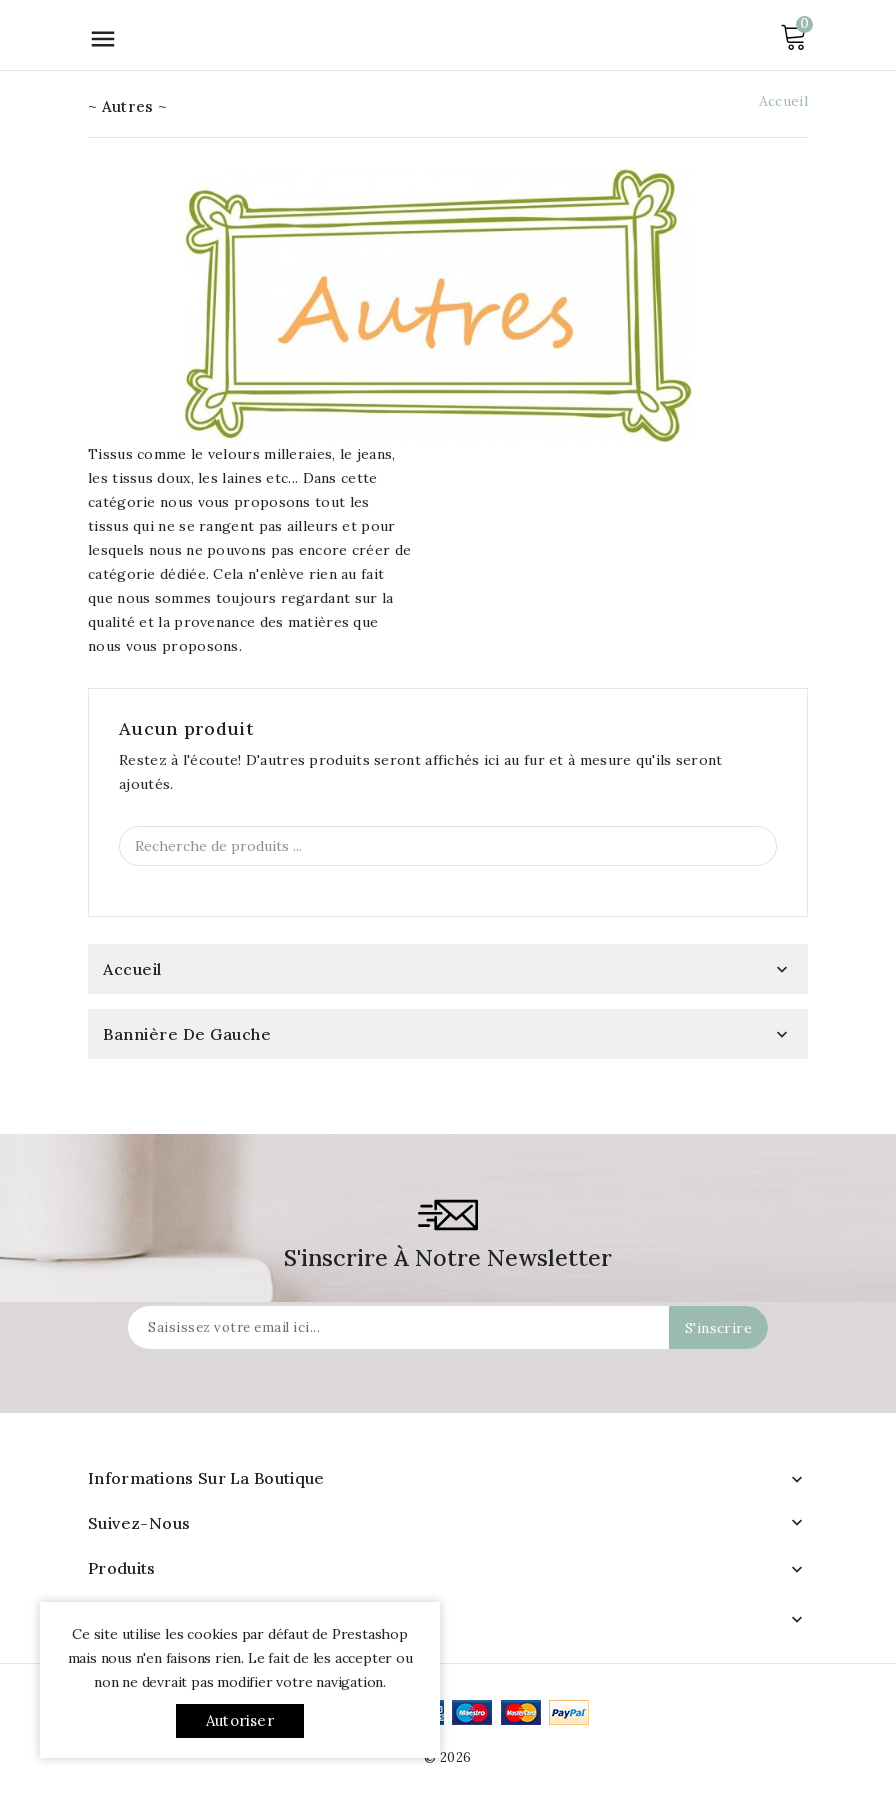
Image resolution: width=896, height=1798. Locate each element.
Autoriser (240, 1720)
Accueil (132, 969)
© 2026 (447, 1757)
